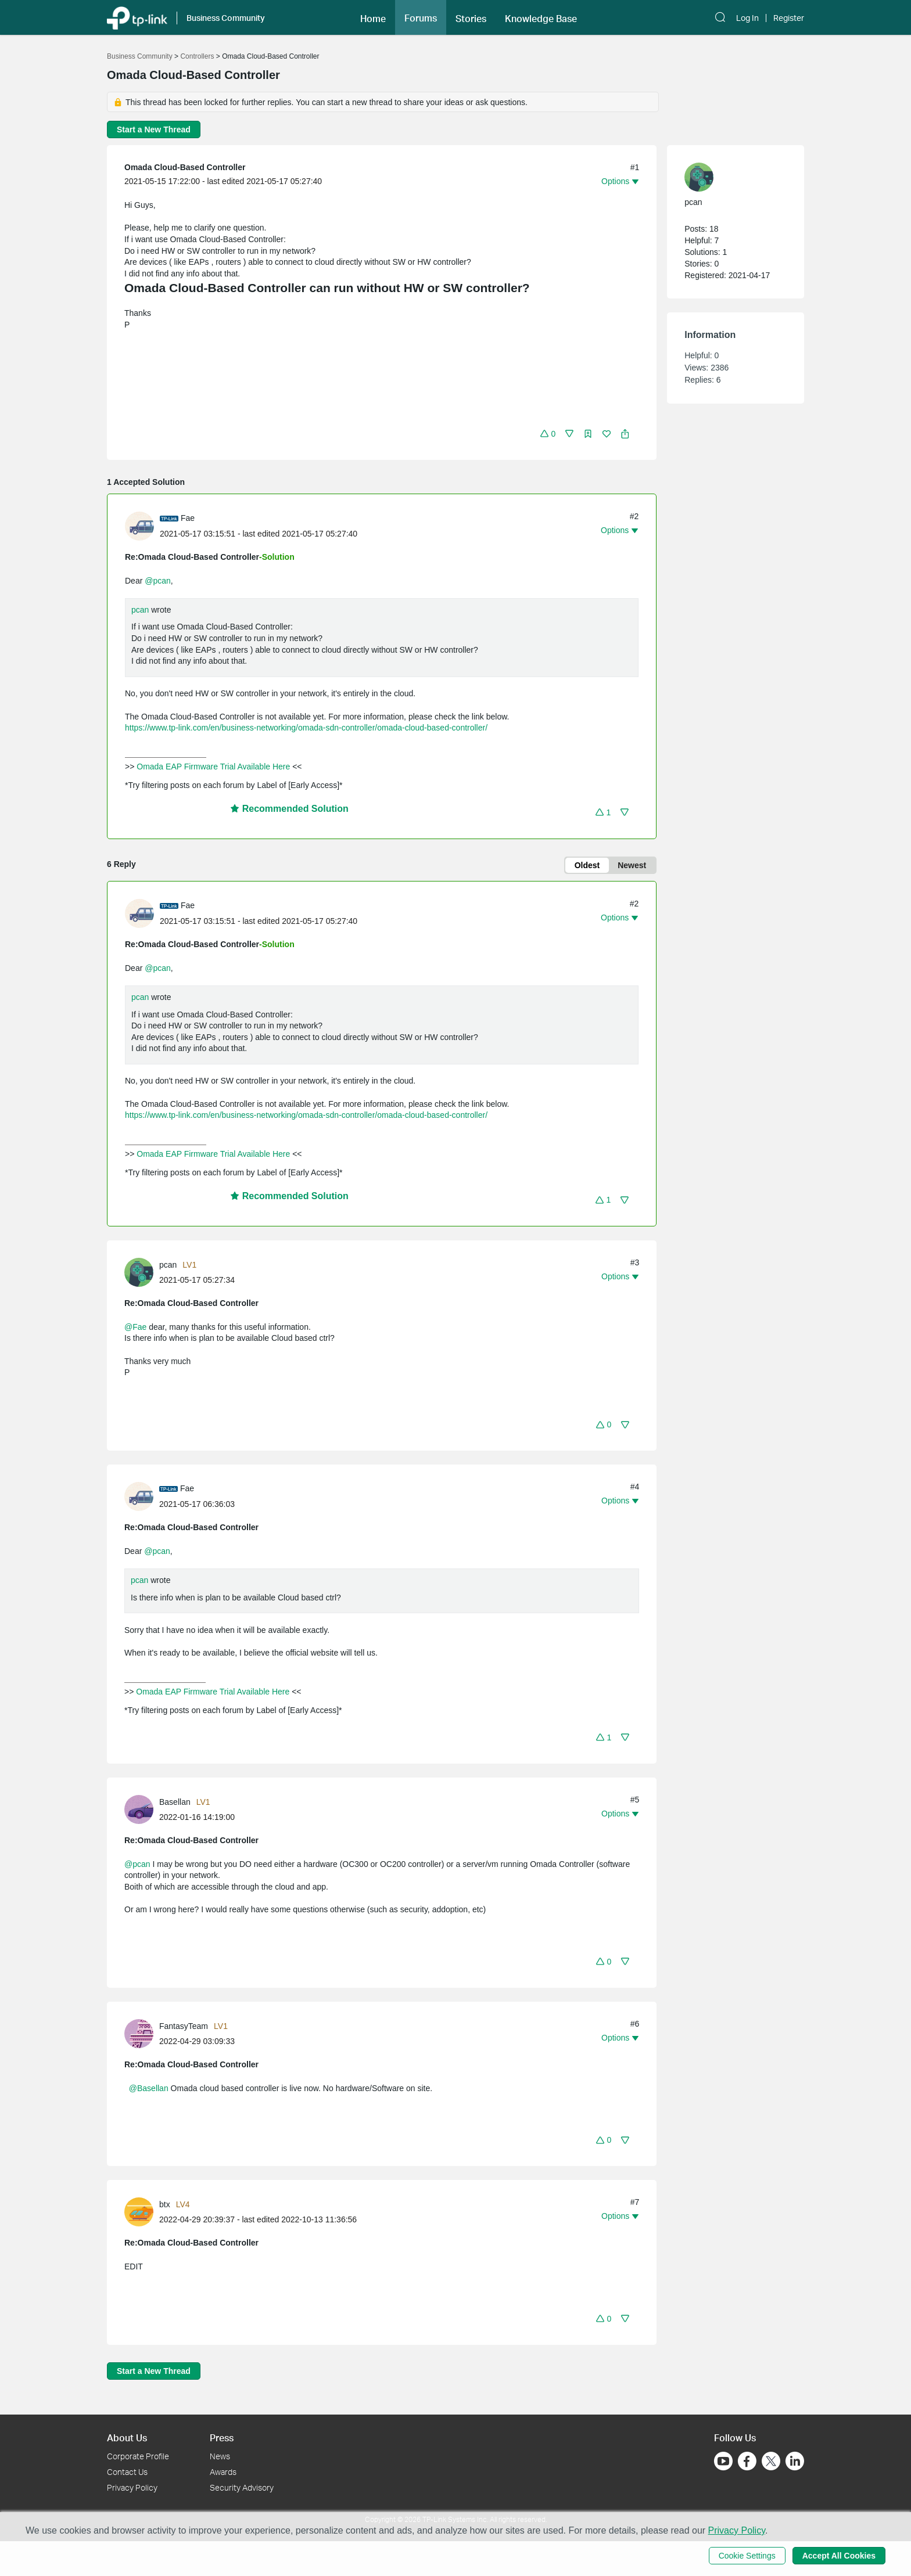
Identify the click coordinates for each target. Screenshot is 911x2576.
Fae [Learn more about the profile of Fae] (188, 518)
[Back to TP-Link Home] (137, 17)
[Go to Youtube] (723, 2461)
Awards (223, 2472)
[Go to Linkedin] (795, 2461)
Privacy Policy (132, 2487)
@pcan (158, 580)
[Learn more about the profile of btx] (141, 2211)
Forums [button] (420, 18)
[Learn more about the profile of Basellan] (141, 1808)
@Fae (135, 1327)
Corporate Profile (138, 2456)
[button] (373, 17)
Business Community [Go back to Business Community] (140, 56)
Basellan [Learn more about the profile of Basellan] (175, 1802)
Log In (747, 18)
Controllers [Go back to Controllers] (197, 56)
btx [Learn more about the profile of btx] (164, 2204)
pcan (140, 609)
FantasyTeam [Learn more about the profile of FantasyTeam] (183, 2026)
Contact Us (127, 2472)
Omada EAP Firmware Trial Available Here (213, 766)
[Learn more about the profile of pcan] (141, 1271)
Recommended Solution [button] (289, 809)
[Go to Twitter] (771, 2462)
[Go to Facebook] (747, 2461)
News (220, 2456)
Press (222, 2437)
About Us (127, 2437)
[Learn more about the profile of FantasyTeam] (141, 2032)
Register (788, 18)
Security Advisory (242, 2487)
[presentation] (139, 526)
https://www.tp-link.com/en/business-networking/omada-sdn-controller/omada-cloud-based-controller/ (306, 727)
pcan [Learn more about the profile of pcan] (168, 1264)
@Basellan (148, 2088)
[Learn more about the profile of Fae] (142, 525)
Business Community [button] (225, 18)
